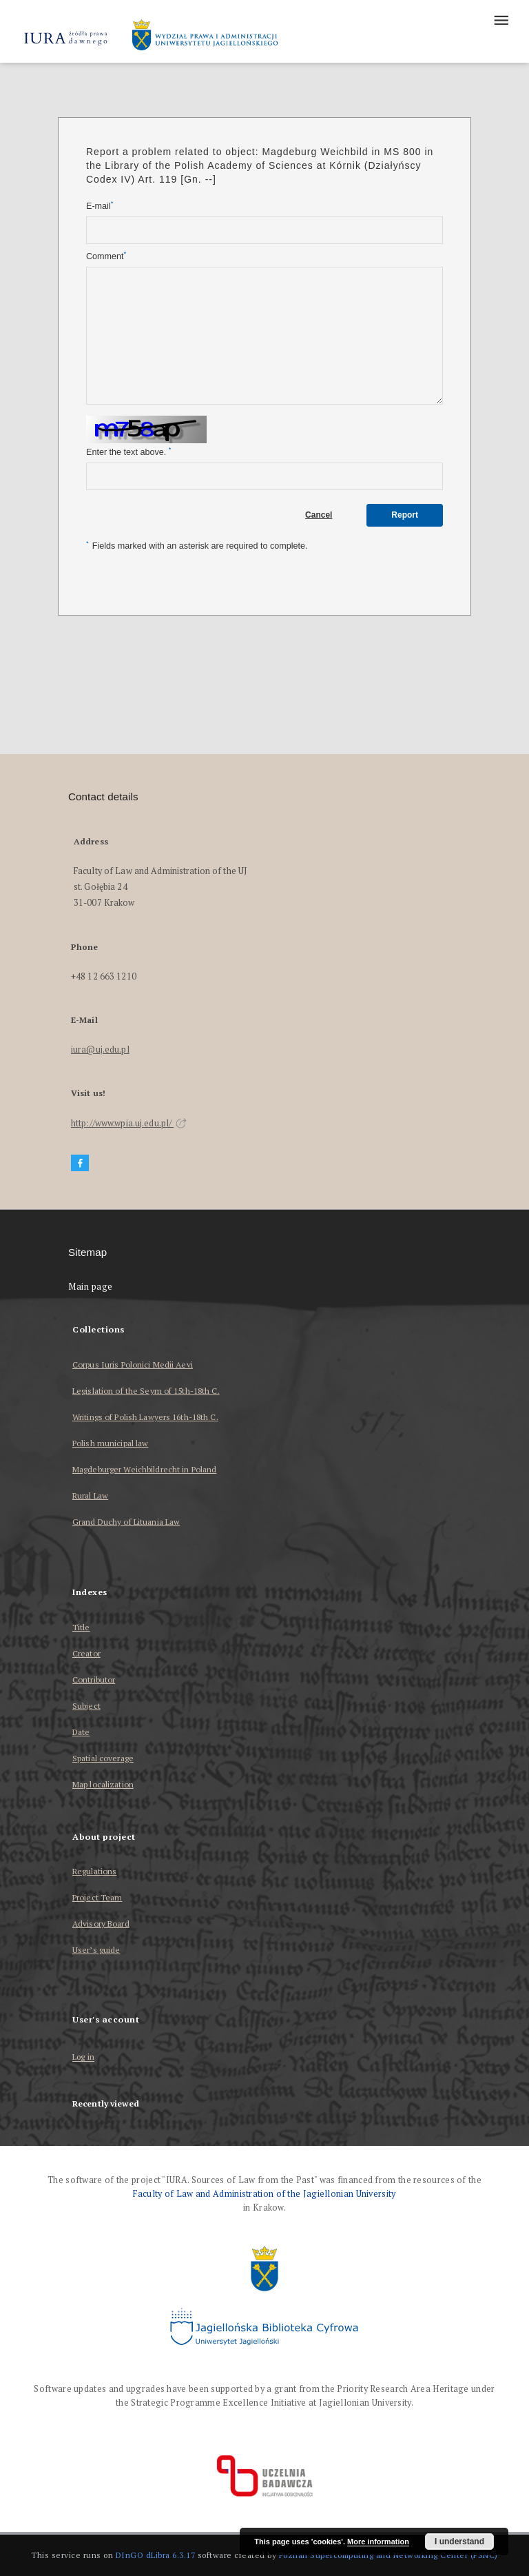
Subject (86, 1706)
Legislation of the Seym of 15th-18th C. (146, 1391)
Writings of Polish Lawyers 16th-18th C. (145, 1417)
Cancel (318, 515)
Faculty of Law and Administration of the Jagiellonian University (264, 2194)
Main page (90, 1286)
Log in (83, 2057)
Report (404, 515)
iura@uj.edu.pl (100, 1049)
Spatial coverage (103, 1758)
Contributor (93, 1679)
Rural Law (90, 1495)
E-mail (99, 206)
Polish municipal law (110, 1443)
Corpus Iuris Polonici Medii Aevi (132, 1364)
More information (378, 2541)
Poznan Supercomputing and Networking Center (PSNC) (388, 2555)
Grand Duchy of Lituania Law (126, 1522)
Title (81, 1627)
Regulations (94, 1871)
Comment (106, 256)
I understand (459, 2541)
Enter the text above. (128, 452)
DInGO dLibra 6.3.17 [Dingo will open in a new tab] (156, 2555)
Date (81, 1732)
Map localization (103, 1784)
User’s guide (96, 1950)
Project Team (97, 1897)
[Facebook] (80, 1163)
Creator (86, 1653)
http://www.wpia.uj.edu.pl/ (129, 1123)
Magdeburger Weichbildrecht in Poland (144, 1469)
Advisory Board (100, 1923)
